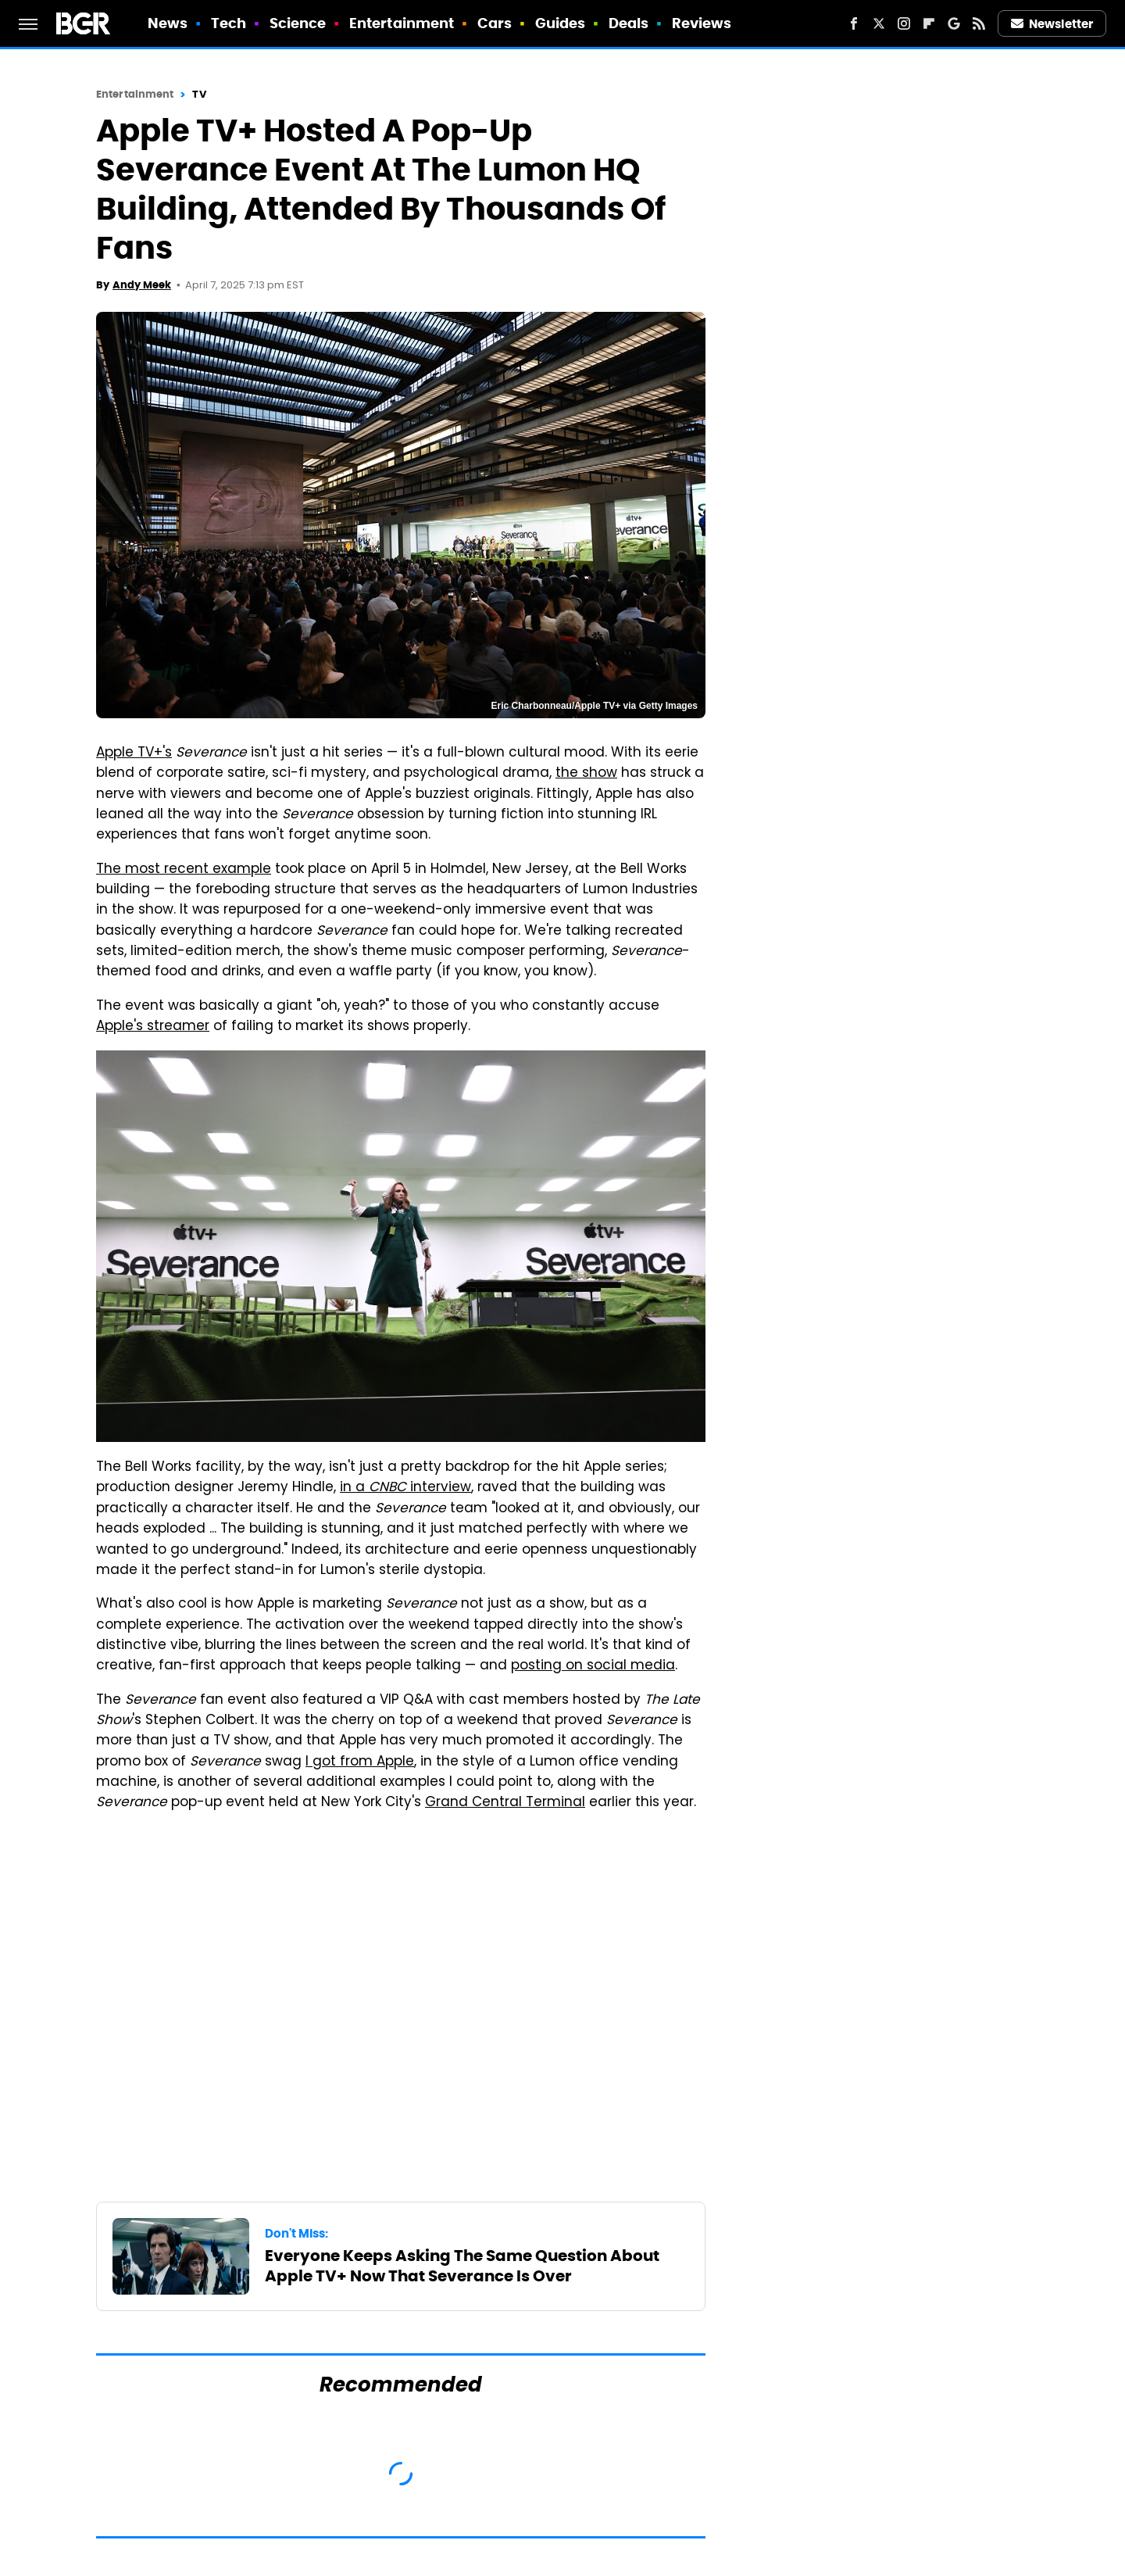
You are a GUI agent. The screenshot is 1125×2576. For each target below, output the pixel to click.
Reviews (702, 23)
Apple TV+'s (134, 753)
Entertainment (401, 23)
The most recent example (183, 870)
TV (198, 94)
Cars (494, 23)
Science (298, 23)
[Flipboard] (929, 23)
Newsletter (1052, 23)
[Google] (954, 23)
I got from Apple (359, 1762)
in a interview (405, 1488)
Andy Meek (141, 285)
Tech (228, 23)
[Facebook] (854, 23)
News (168, 23)
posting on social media (593, 1666)
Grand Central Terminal (505, 1803)
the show (586, 774)
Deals (629, 23)
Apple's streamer (152, 1027)
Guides (560, 23)
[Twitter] (879, 23)
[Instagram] (904, 23)
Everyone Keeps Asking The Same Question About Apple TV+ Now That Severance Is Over (462, 2265)
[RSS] (979, 23)
